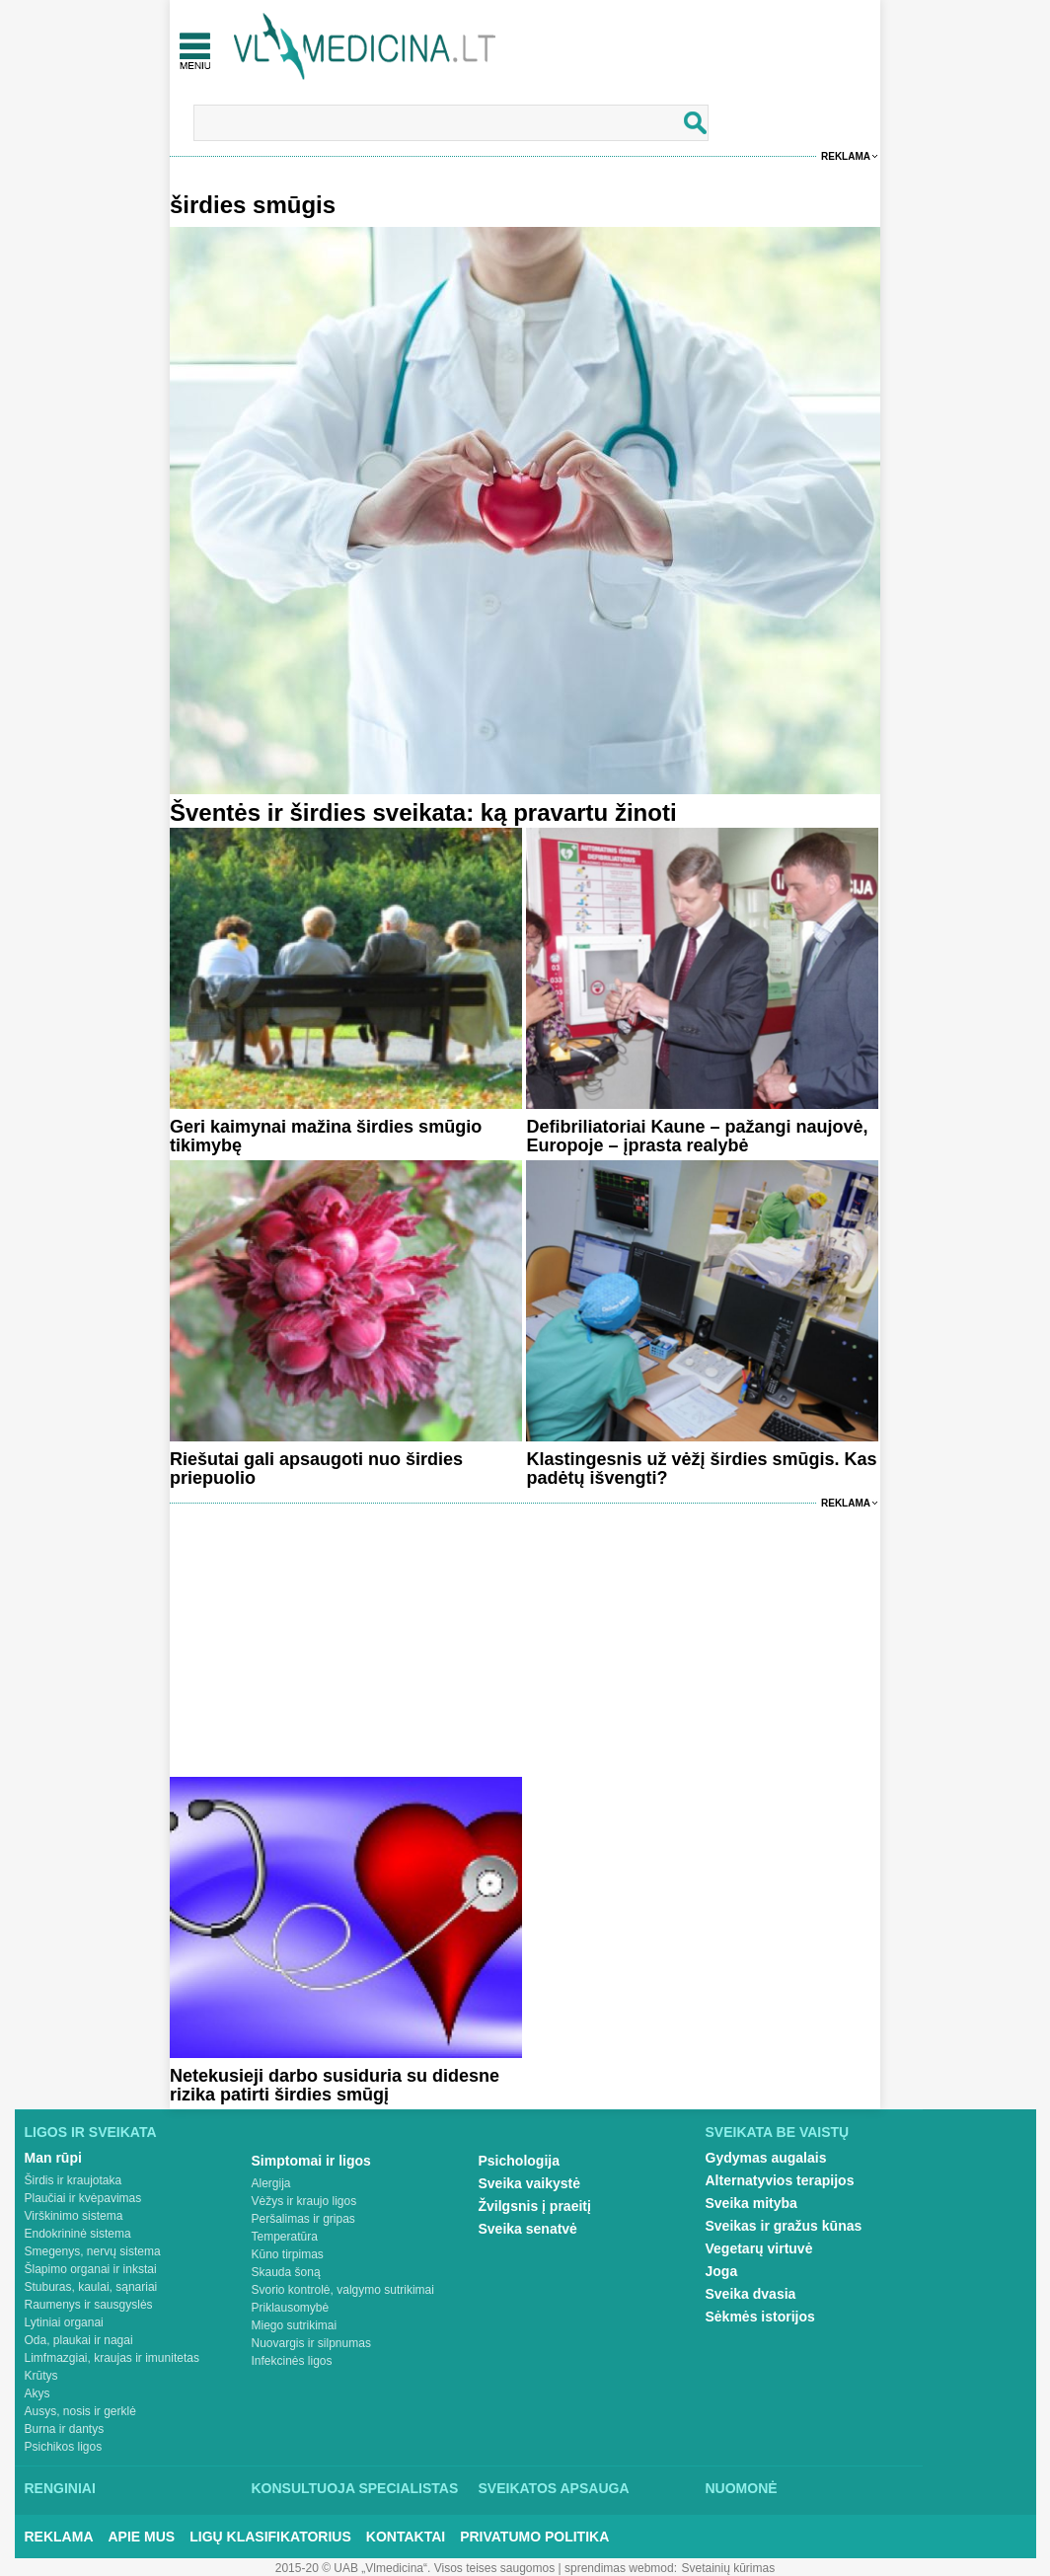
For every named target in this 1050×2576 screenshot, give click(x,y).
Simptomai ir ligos (311, 2161)
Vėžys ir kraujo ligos (304, 2201)
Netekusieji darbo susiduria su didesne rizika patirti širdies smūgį (334, 2085)
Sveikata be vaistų (778, 2132)
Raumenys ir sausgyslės (89, 2305)
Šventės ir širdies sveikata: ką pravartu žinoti (423, 812)
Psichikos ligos (64, 2447)
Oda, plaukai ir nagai (79, 2340)
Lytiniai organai (64, 2322)
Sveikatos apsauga (554, 2488)
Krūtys (41, 2376)
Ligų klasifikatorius (270, 2536)
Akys (37, 2393)
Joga (722, 2271)
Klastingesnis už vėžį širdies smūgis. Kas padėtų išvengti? (701, 1468)
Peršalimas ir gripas (303, 2219)
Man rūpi (53, 2158)
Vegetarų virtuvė (759, 2248)
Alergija (271, 2183)
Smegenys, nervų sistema (93, 2251)
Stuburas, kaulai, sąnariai (91, 2287)
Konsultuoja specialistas (355, 2488)
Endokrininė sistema (78, 2234)
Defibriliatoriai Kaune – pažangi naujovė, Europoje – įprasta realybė (696, 1136)
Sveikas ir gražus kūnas (784, 2226)
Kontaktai (405, 2536)
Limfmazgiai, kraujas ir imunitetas (112, 2358)
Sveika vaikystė (530, 2183)
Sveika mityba (751, 2203)
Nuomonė (742, 2488)
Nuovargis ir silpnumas (311, 2343)
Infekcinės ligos (292, 2361)
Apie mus (142, 2536)
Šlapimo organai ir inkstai (91, 2269)
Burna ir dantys (65, 2429)
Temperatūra (285, 2237)
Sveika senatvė (528, 2229)
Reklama (845, 156)
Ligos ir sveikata (91, 2132)
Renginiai (60, 2488)
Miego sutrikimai (295, 2325)
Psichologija (519, 2161)
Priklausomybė (291, 2308)
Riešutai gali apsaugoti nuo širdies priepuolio (316, 1468)
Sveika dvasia (751, 2294)
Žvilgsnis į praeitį (535, 2206)
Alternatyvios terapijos (780, 2180)
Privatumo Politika (534, 2536)
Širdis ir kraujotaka (73, 2180)
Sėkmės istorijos (760, 2316)
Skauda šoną (286, 2272)
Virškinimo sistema (74, 2216)
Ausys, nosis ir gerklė (80, 2411)
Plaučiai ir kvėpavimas (83, 2198)
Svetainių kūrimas (729, 2568)
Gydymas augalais (766, 2158)
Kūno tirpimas (288, 2254)
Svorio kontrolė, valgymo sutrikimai (343, 2290)
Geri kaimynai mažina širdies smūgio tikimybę (326, 1136)
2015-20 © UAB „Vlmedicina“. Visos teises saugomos (415, 2568)
